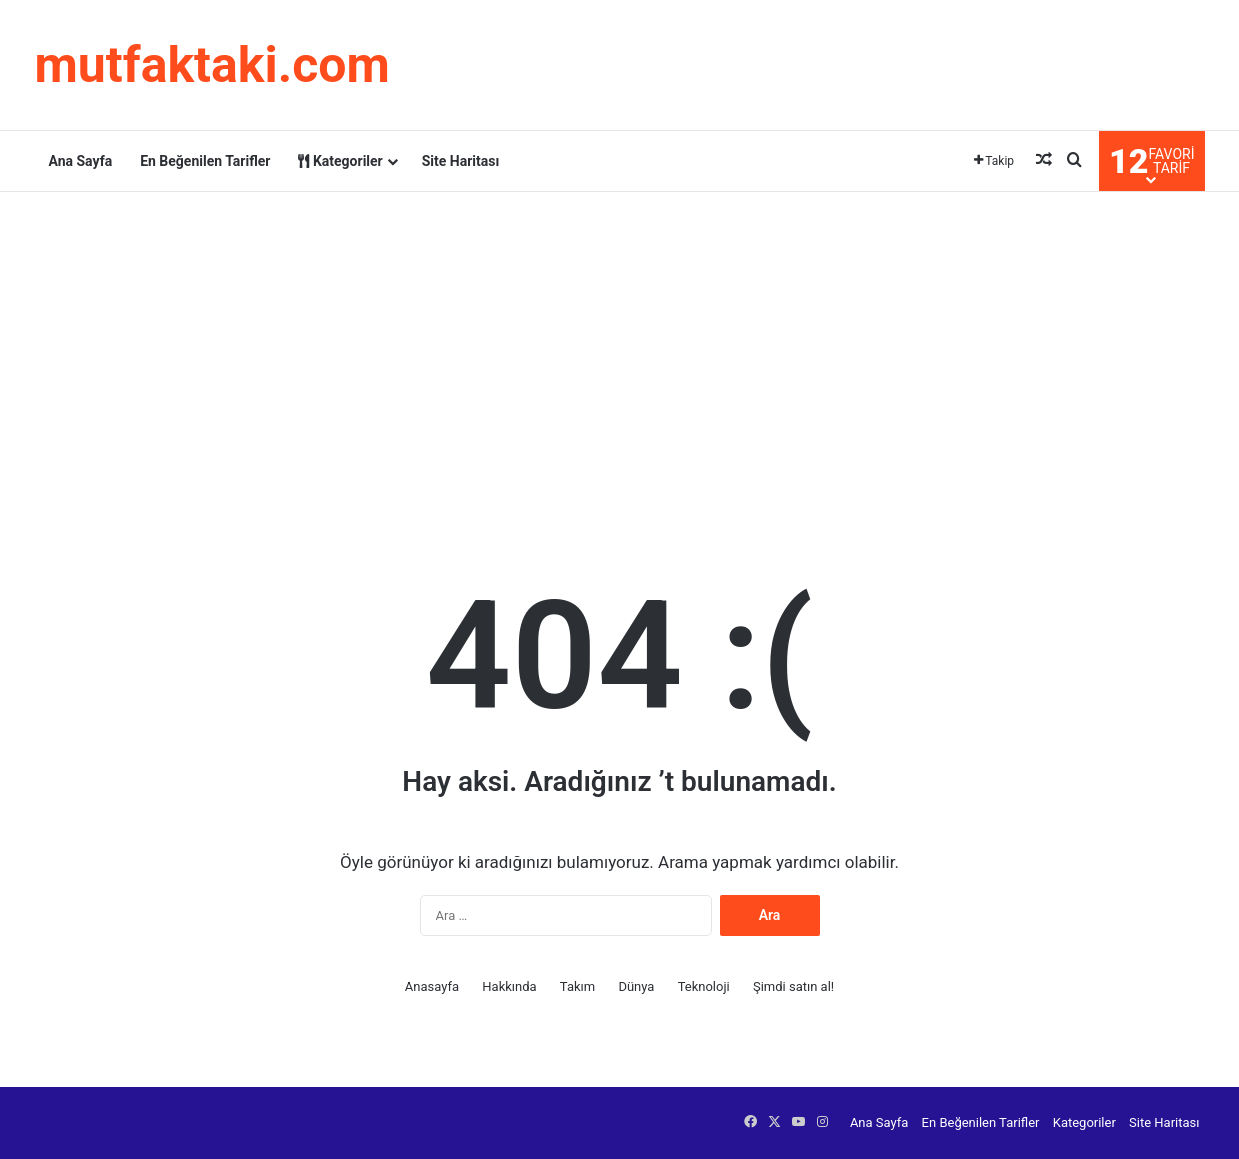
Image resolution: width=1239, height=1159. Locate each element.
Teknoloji (704, 986)
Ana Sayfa (81, 161)
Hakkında (509, 986)
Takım (577, 986)
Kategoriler (340, 161)
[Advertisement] (620, 352)
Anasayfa (432, 986)
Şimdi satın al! (793, 986)
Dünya (636, 986)
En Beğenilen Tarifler (205, 161)
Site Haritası (461, 161)
